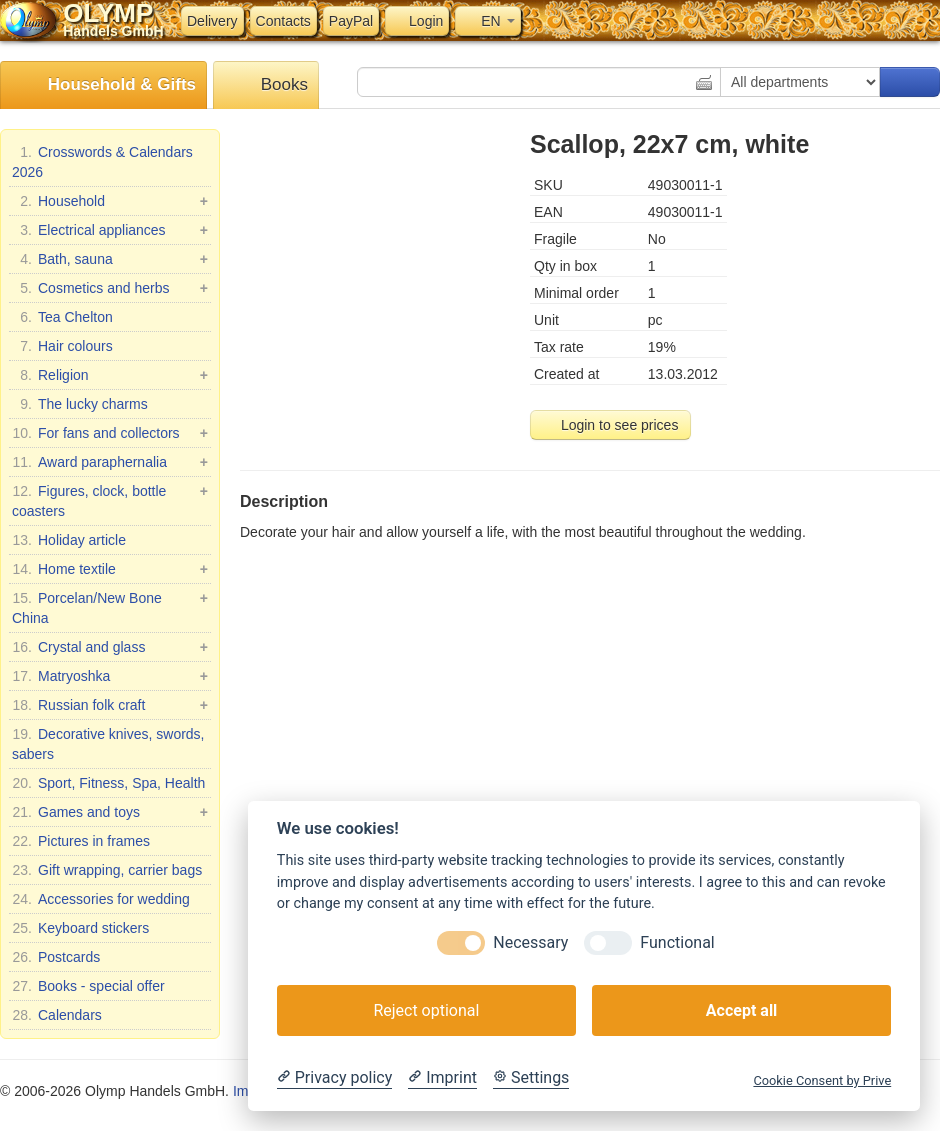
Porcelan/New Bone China (110, 607)
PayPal (351, 21)
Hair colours (62, 346)
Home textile (110, 569)
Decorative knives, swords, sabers (108, 743)
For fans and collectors (110, 433)
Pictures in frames (81, 841)
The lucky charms (80, 404)
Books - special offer (88, 986)
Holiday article (69, 540)
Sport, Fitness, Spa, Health (108, 783)
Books (266, 85)
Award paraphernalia (110, 462)
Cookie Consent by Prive (822, 1080)
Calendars (57, 1015)
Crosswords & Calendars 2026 (102, 161)
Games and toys (110, 812)
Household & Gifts (103, 85)
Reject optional (426, 1010)
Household (110, 201)
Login (417, 21)
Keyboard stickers (80, 928)
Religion (110, 375)
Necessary (530, 942)
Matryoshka (110, 676)
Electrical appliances (110, 230)
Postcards (56, 957)
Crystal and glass (110, 647)
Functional (677, 942)
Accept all (741, 1010)
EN (487, 21)
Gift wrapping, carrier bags (107, 870)
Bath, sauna (110, 259)
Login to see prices (610, 425)
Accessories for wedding (101, 899)
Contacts (283, 21)
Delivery (212, 21)
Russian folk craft (110, 705)
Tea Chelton (62, 317)
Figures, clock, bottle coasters (110, 500)
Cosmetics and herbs (110, 288)
